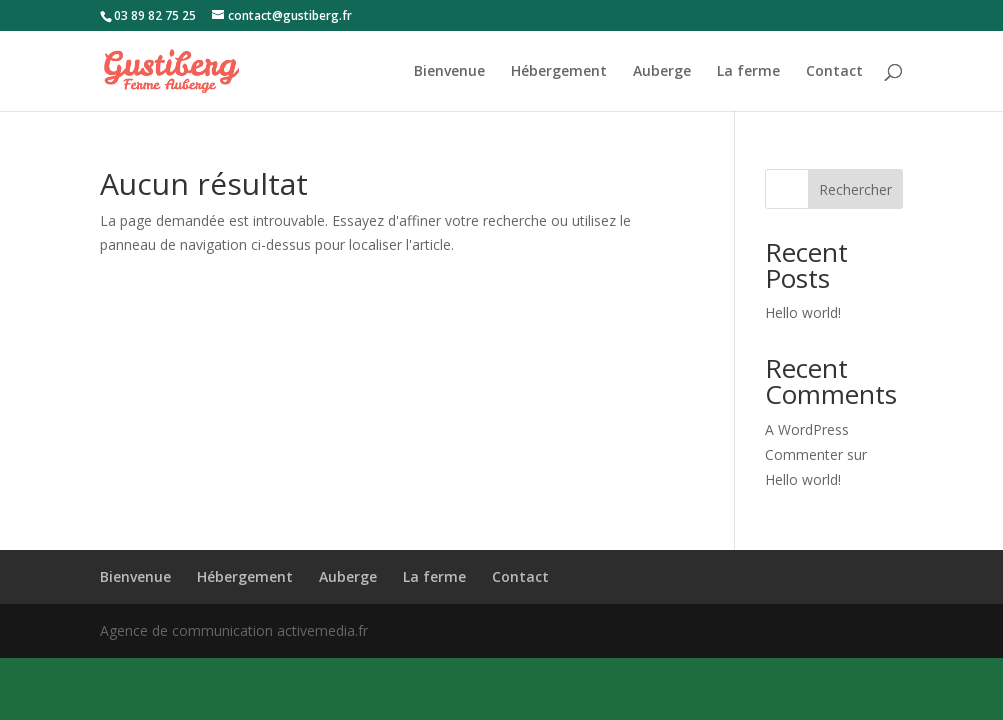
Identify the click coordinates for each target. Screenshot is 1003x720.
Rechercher (855, 189)
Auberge (662, 72)
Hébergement (559, 72)
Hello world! (803, 312)
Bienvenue (449, 72)
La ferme (748, 72)
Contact (834, 72)
